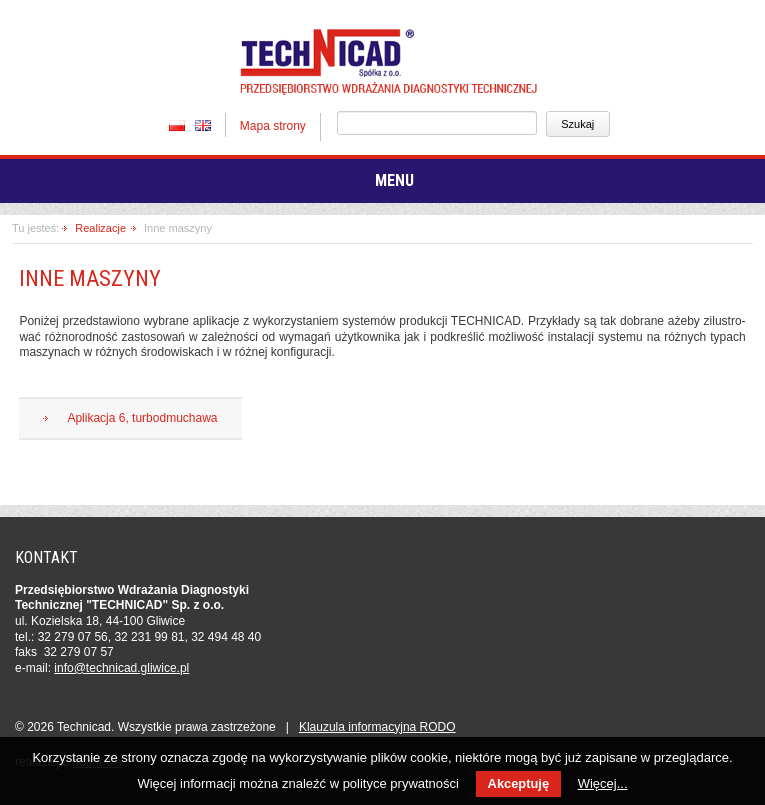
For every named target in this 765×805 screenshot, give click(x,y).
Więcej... (603, 783)
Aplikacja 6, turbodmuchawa (142, 418)
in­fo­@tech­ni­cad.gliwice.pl (121, 668)
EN (203, 125)
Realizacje (100, 228)
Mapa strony (273, 126)
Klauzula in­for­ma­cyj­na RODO (377, 727)
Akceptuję (518, 783)
